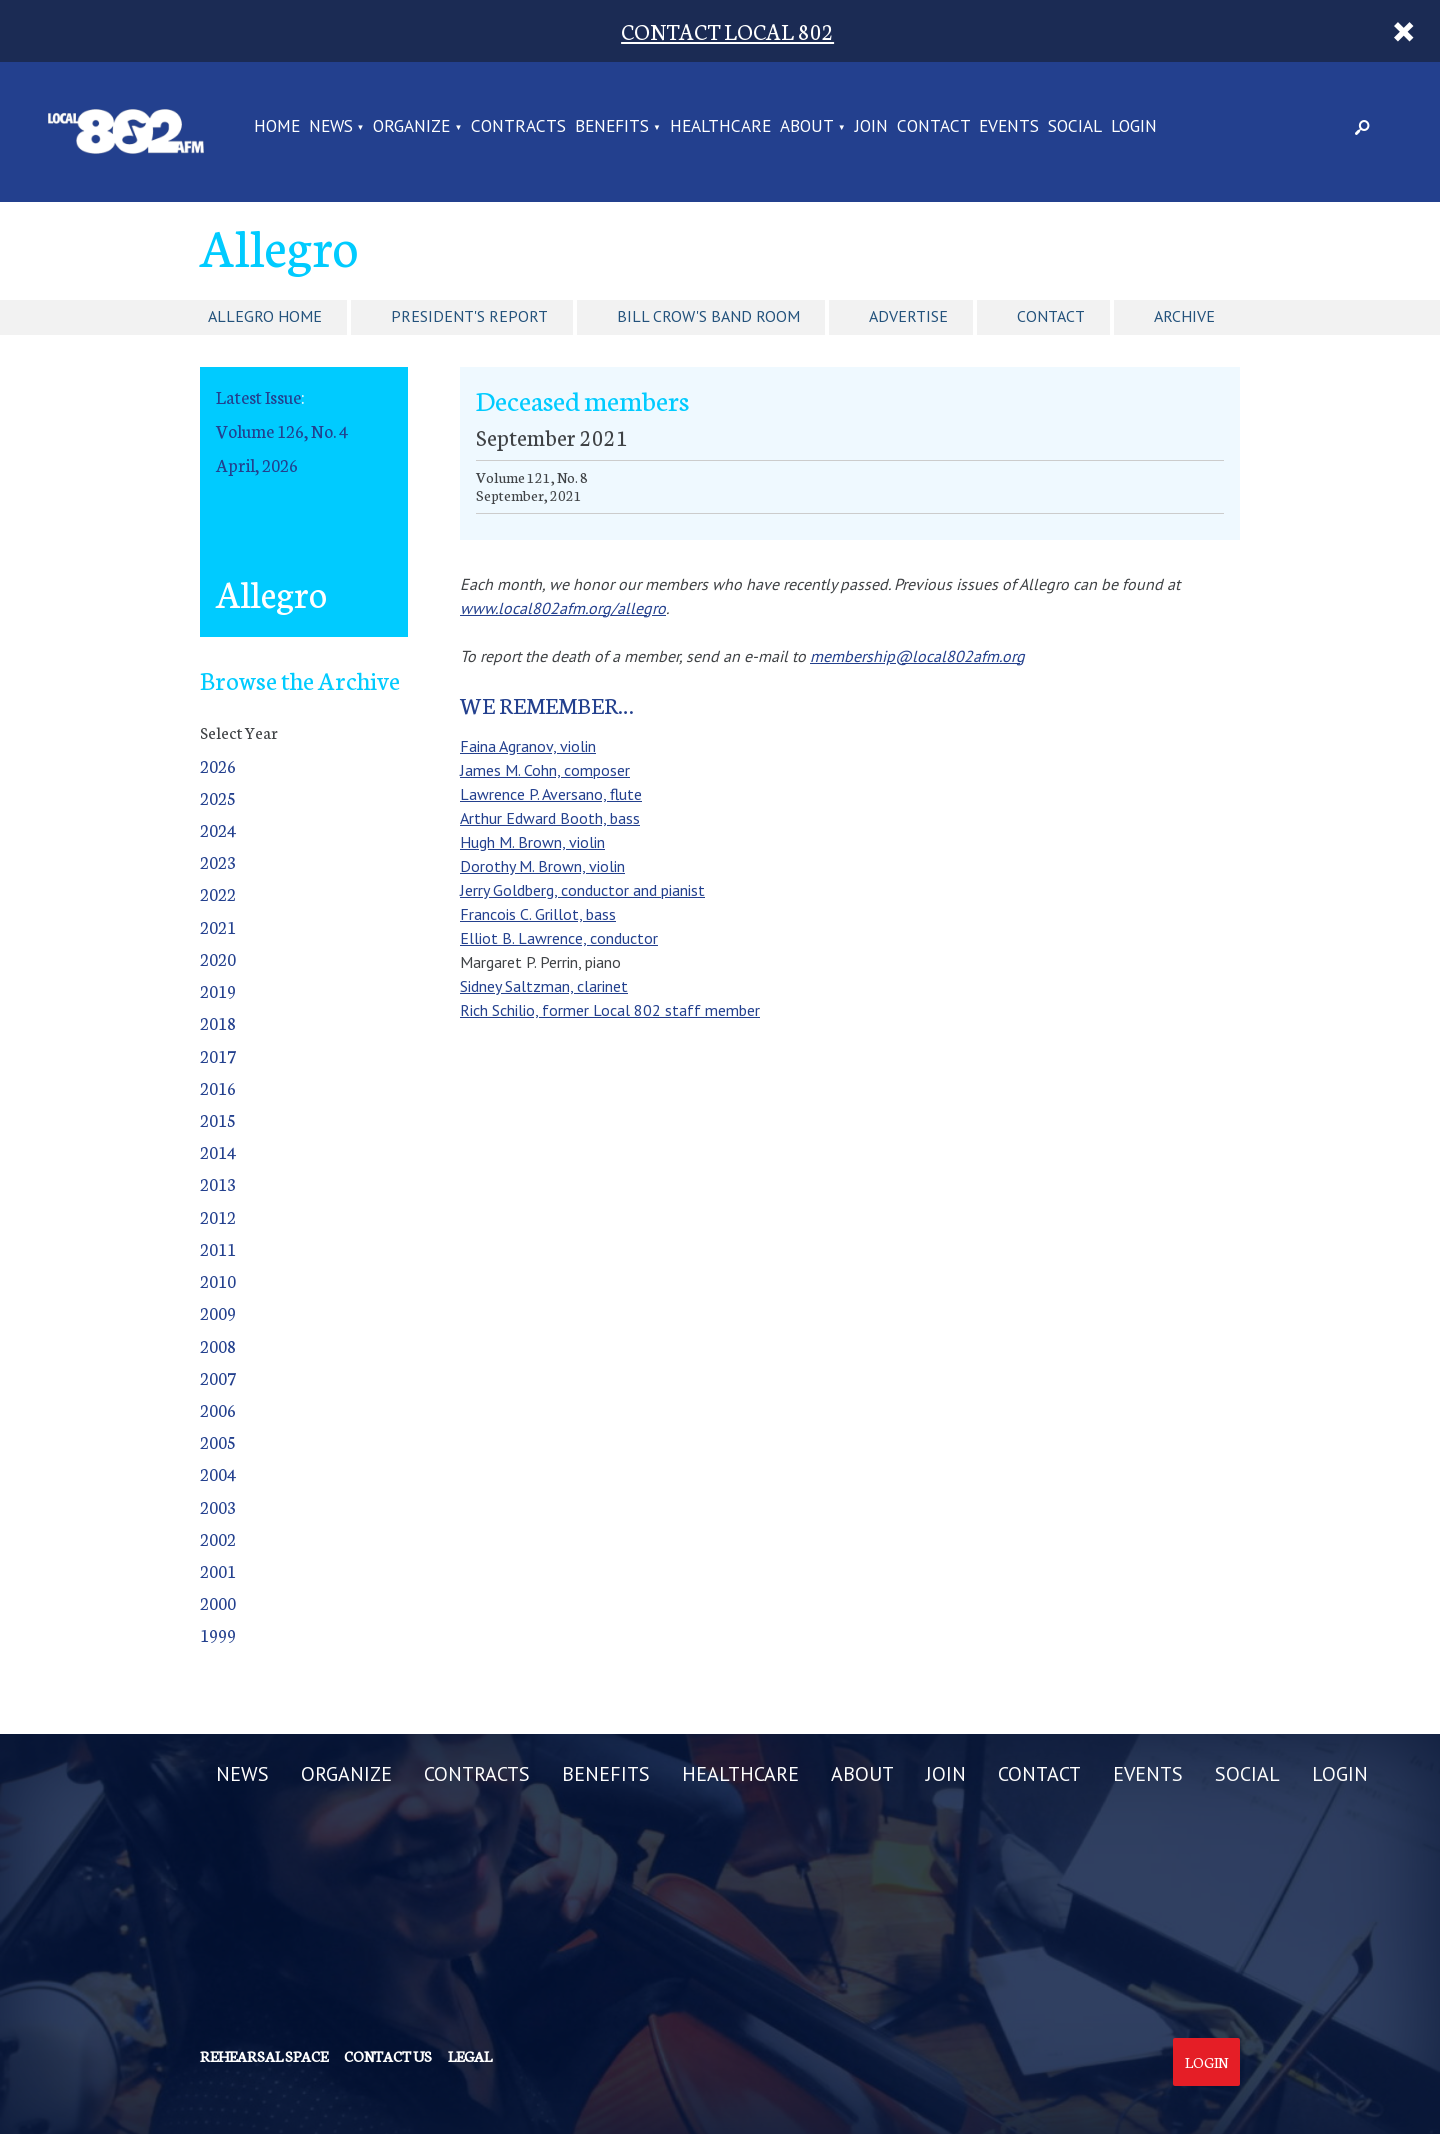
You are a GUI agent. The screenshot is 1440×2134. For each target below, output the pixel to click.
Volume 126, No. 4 (282, 430)
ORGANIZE (411, 127)
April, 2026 (257, 464)
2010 (218, 1280)
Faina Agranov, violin (528, 746)
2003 (218, 1506)
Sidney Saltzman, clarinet (544, 986)
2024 (218, 829)
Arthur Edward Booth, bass (550, 818)
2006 (218, 1409)
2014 (218, 1151)
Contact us (388, 2056)
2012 (218, 1216)
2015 (218, 1119)
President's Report (469, 316)
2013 (218, 1183)
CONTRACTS (518, 127)
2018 (218, 1022)
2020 (218, 958)
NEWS (331, 127)
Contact (1051, 316)
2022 (218, 893)
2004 (218, 1473)
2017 (218, 1055)
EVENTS (1009, 127)
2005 (218, 1441)
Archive (1184, 316)
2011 (218, 1248)
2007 (218, 1377)
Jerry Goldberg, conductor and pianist (582, 890)
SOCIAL (1075, 127)
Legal (470, 2056)
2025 (218, 797)
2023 (218, 861)
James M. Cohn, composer (545, 770)
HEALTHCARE (720, 127)
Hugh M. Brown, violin (532, 842)
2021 (218, 926)
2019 (218, 990)
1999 (218, 1634)
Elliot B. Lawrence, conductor (559, 938)
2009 (218, 1312)
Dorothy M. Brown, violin (542, 866)
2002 (218, 1538)
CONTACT (934, 127)
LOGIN (1134, 127)
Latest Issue (258, 396)
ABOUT (807, 127)
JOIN (871, 127)
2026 (218, 765)
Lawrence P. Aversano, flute (551, 794)
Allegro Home (265, 316)
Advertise (908, 316)
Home (277, 127)
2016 (218, 1087)
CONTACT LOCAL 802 (727, 30)
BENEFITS (612, 127)
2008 (218, 1345)
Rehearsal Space (264, 2056)
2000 (218, 1602)
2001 (218, 1570)
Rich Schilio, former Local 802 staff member (610, 1010)
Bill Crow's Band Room (708, 316)
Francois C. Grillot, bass (538, 914)
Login (1206, 2062)
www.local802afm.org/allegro (563, 608)
